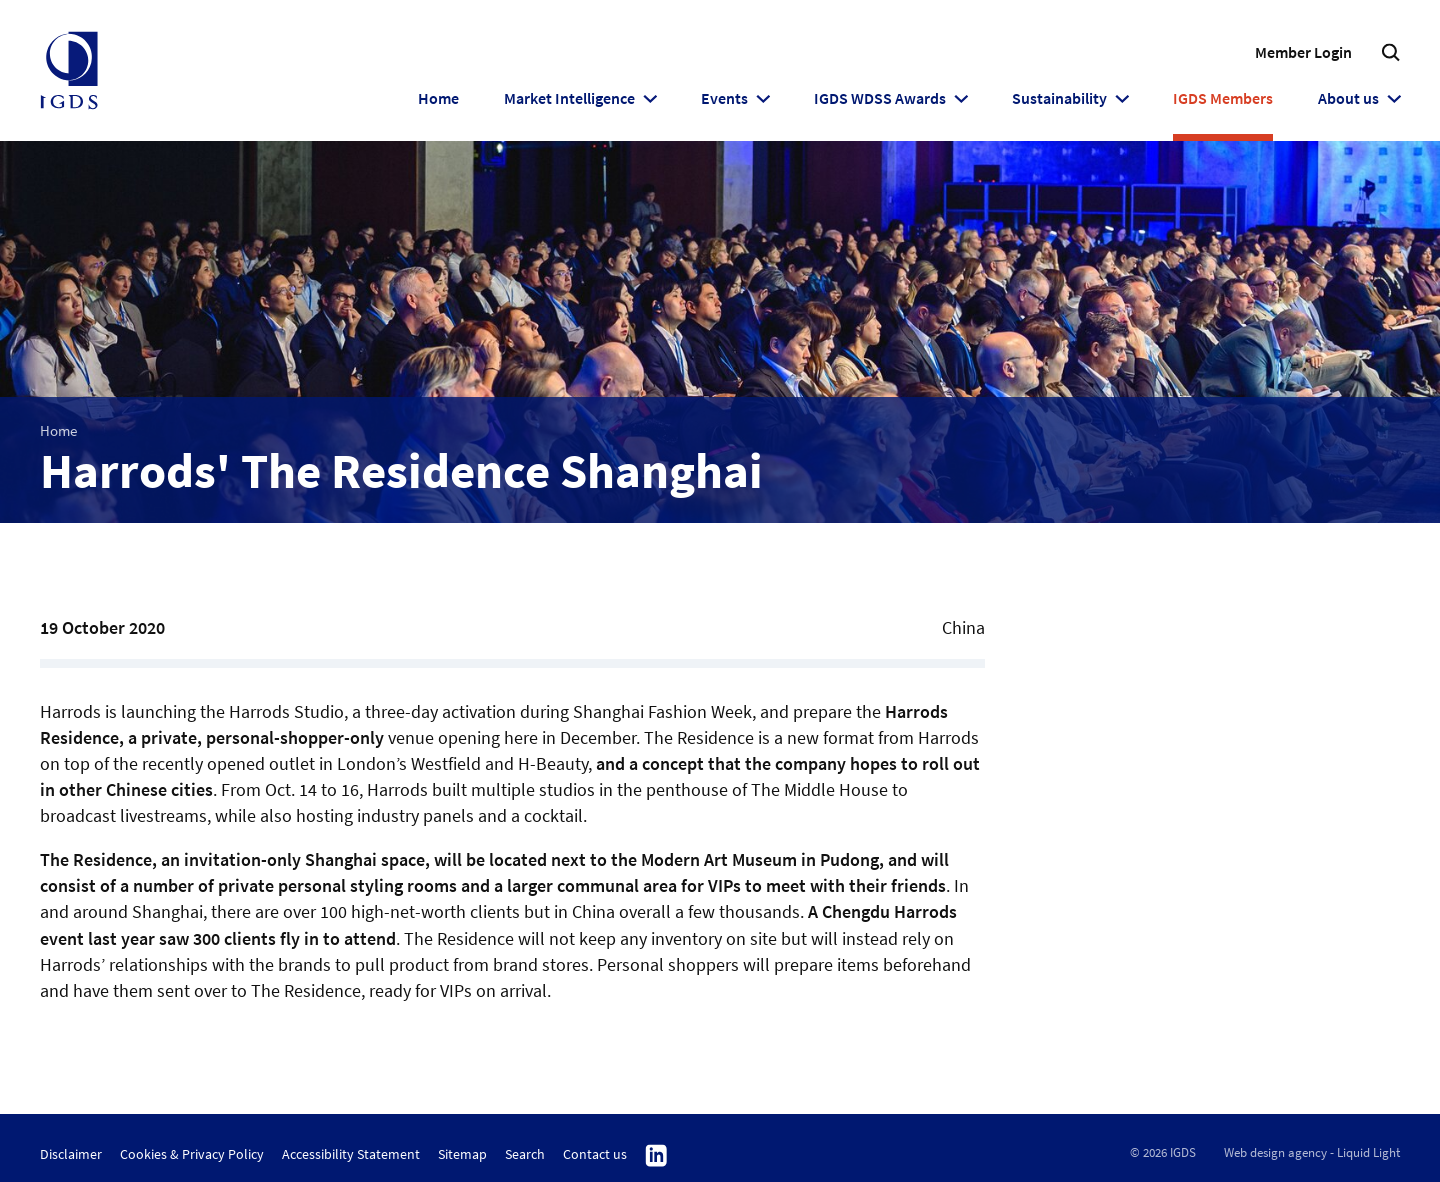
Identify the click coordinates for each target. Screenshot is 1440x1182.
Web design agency (1275, 1152)
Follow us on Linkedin (656, 1156)
